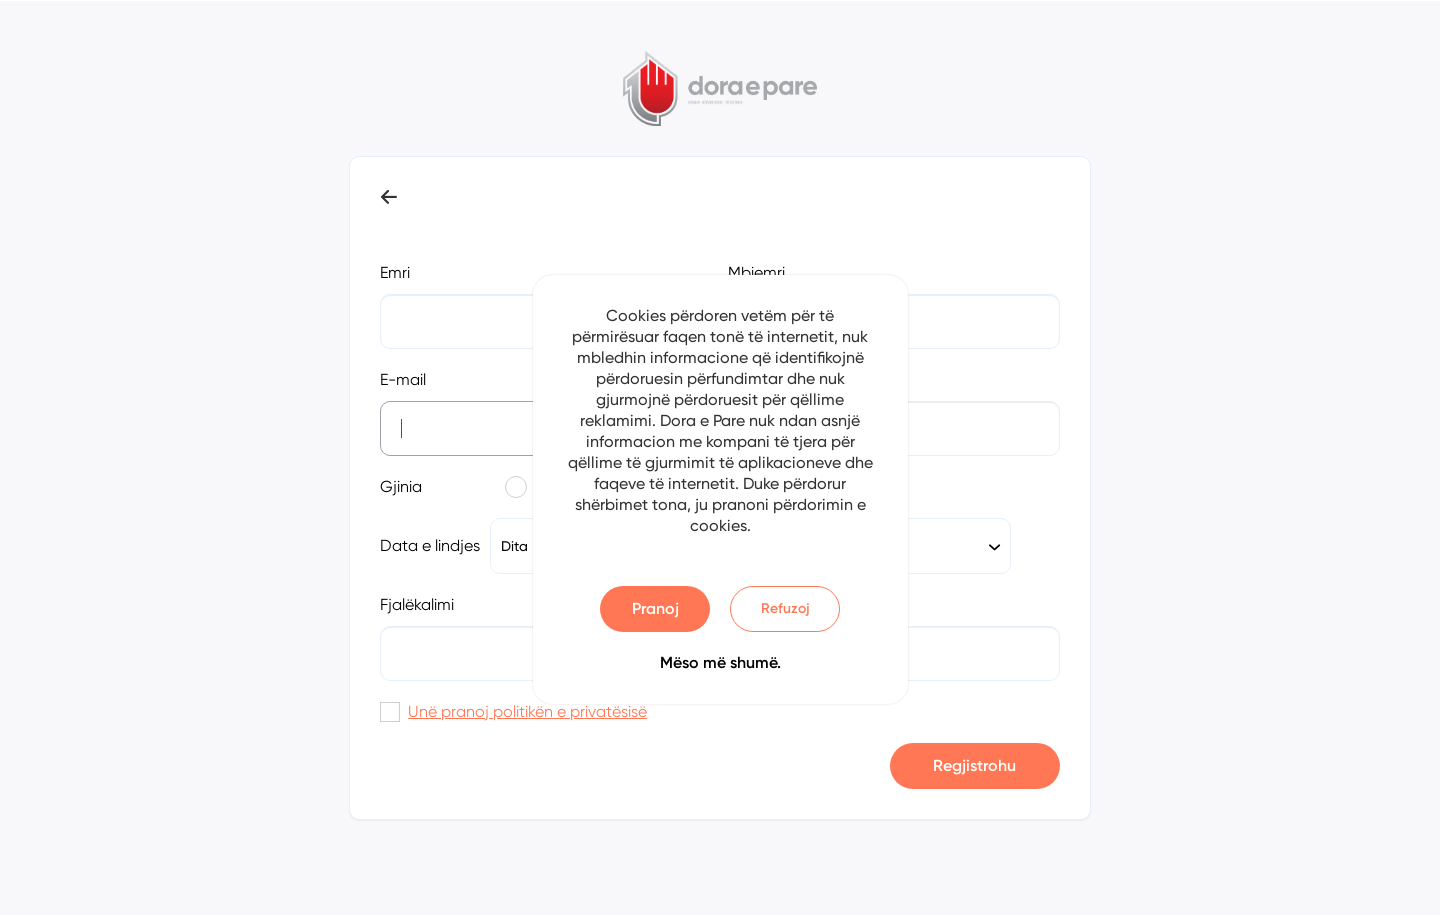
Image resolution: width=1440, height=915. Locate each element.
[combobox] (926, 546)
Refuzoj (785, 608)
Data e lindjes (430, 545)
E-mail (403, 379)
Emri (395, 272)
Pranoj (655, 608)
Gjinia (401, 486)
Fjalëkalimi (417, 604)
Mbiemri (756, 272)
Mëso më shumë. (720, 662)
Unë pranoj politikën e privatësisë (527, 711)
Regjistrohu (974, 765)
